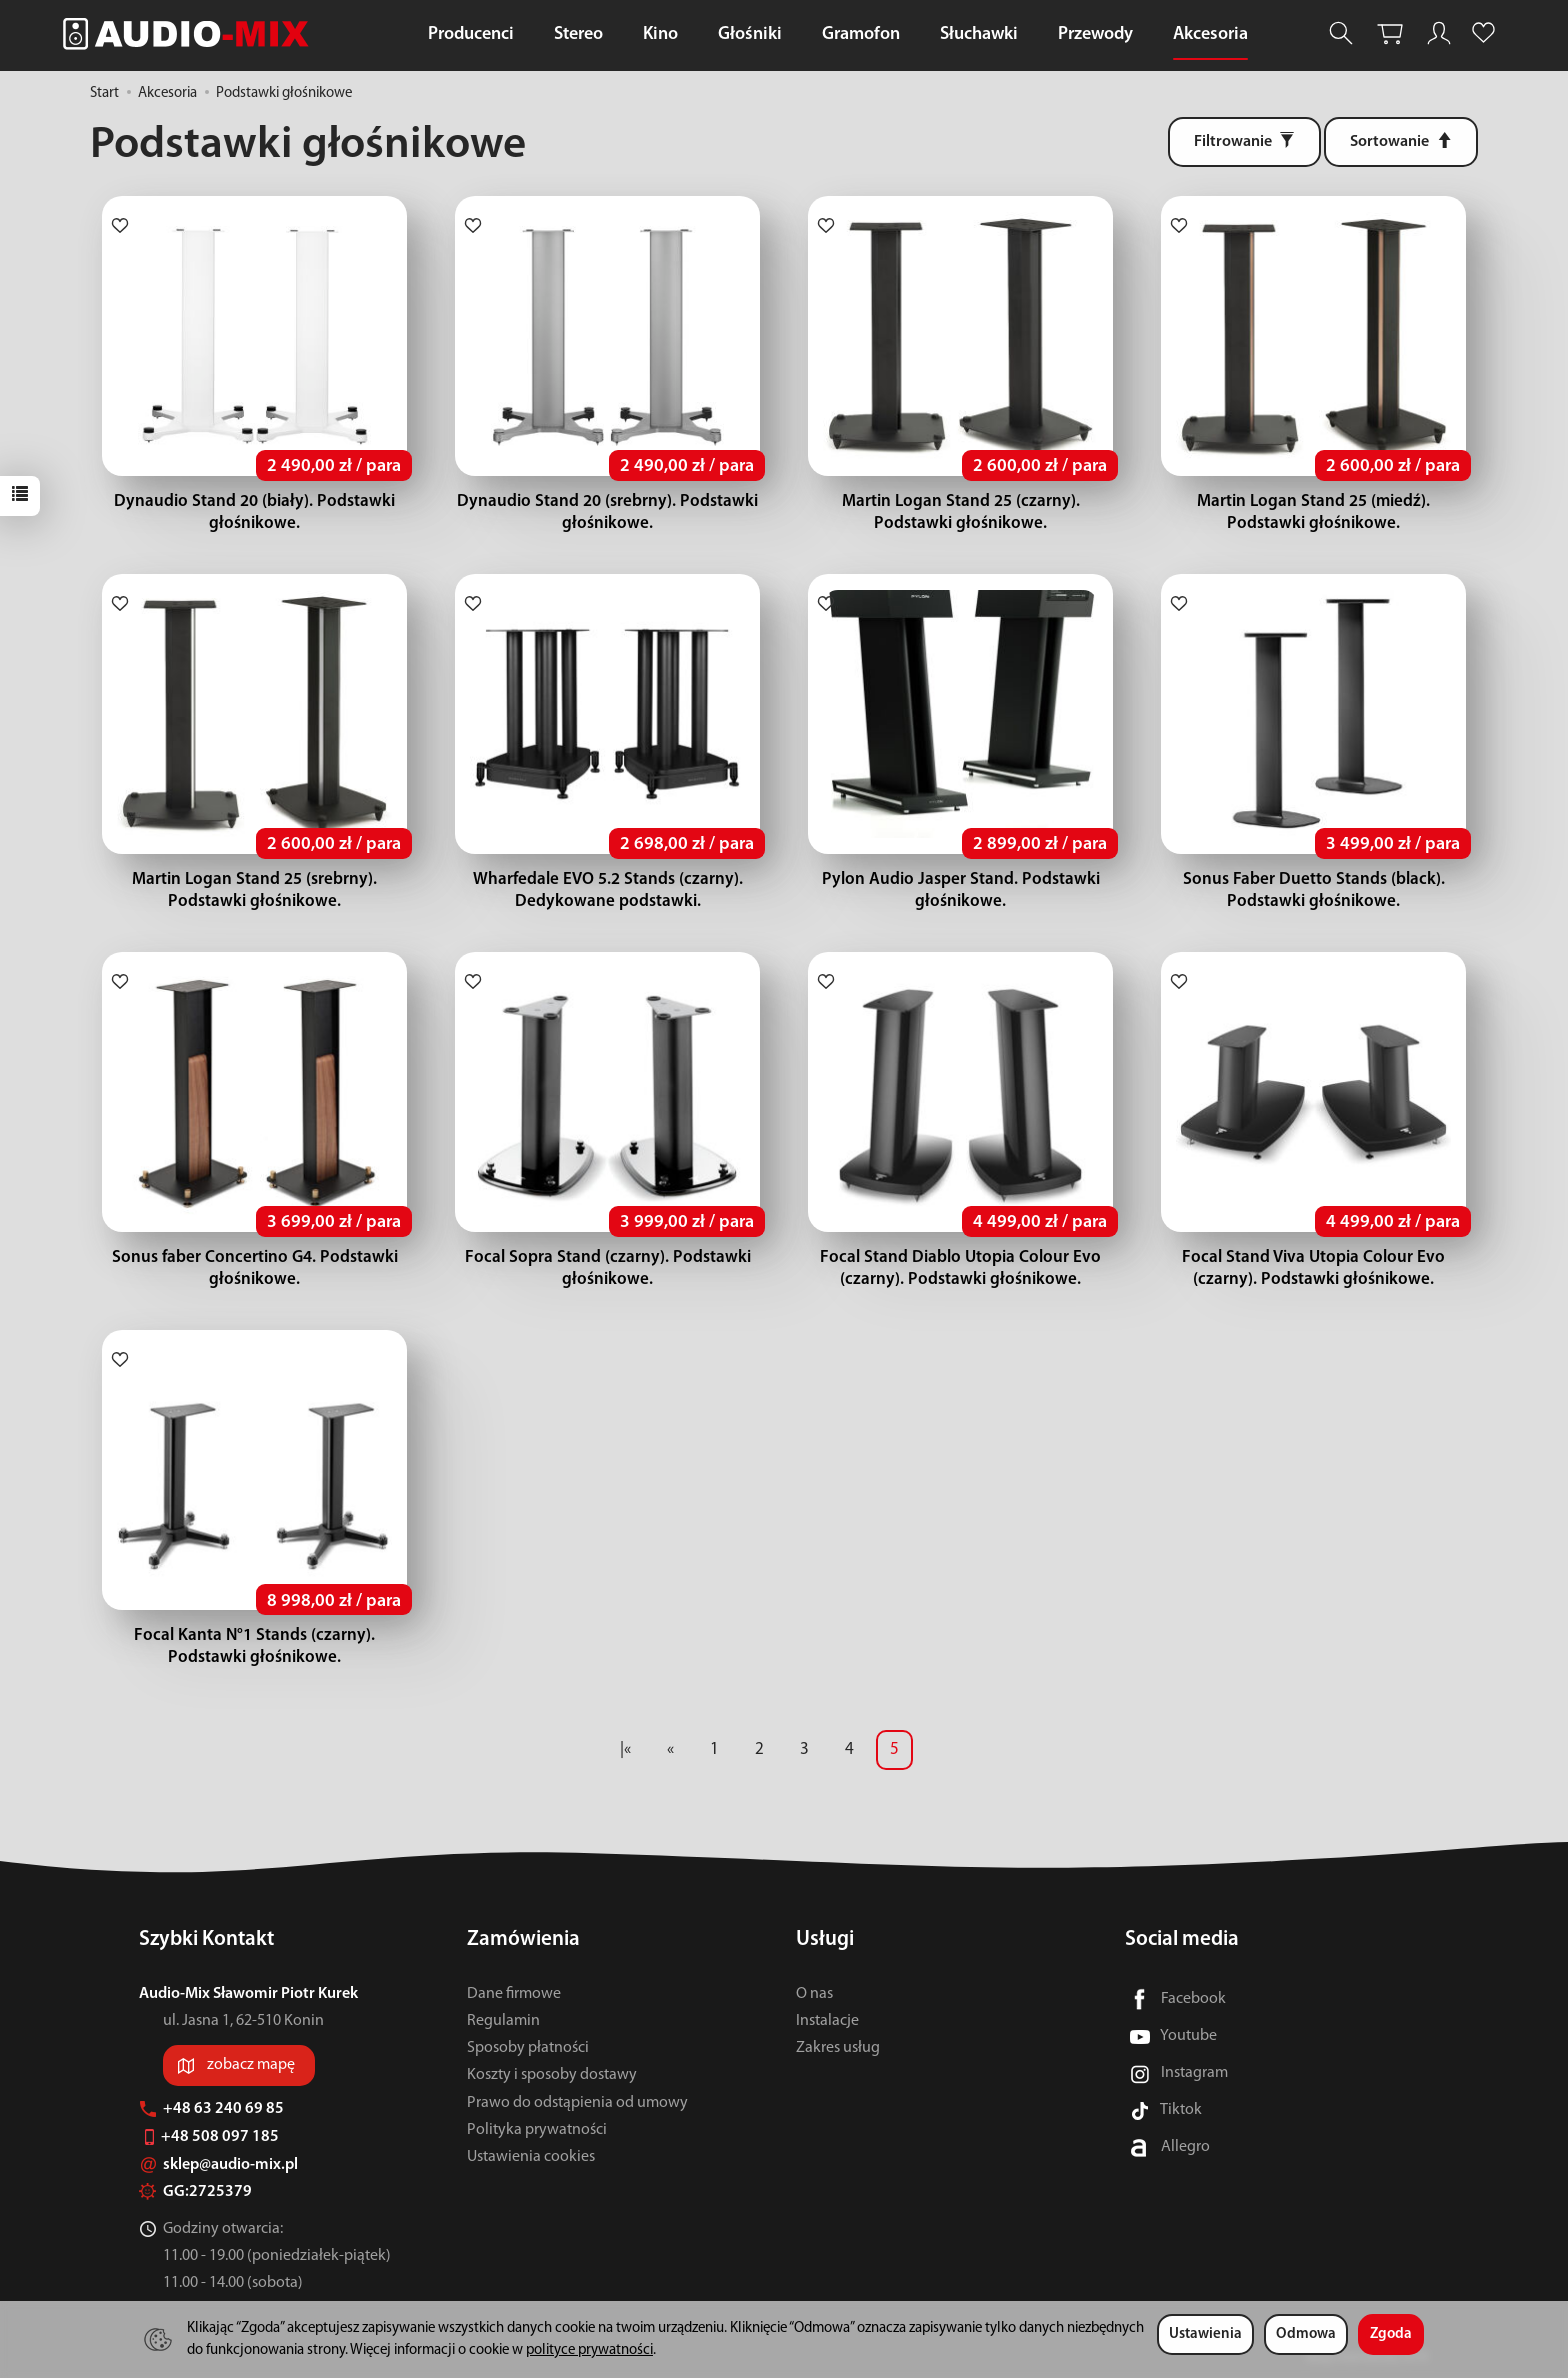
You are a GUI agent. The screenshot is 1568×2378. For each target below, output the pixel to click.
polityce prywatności (589, 2350)
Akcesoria (1210, 34)
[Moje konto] (1439, 33)
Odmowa (1306, 2334)
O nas (814, 1994)
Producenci (471, 34)
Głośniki (750, 34)
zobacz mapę (251, 2065)
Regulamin (503, 2021)
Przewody (1095, 34)
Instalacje (827, 2021)
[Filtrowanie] (1244, 142)
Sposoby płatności (528, 2048)
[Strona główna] (191, 33)
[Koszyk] (1390, 33)
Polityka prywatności (537, 2130)
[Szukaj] (1341, 33)
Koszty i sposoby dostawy (552, 2075)
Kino (660, 34)
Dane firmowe (514, 1994)
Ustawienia (1205, 2334)
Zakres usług (838, 2048)
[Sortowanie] (1401, 142)
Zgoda (1391, 2334)
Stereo (578, 34)
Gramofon (861, 34)
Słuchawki (979, 34)
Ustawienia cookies (531, 2157)
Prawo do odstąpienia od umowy (577, 2103)
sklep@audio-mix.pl (218, 2165)
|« (625, 1749)
